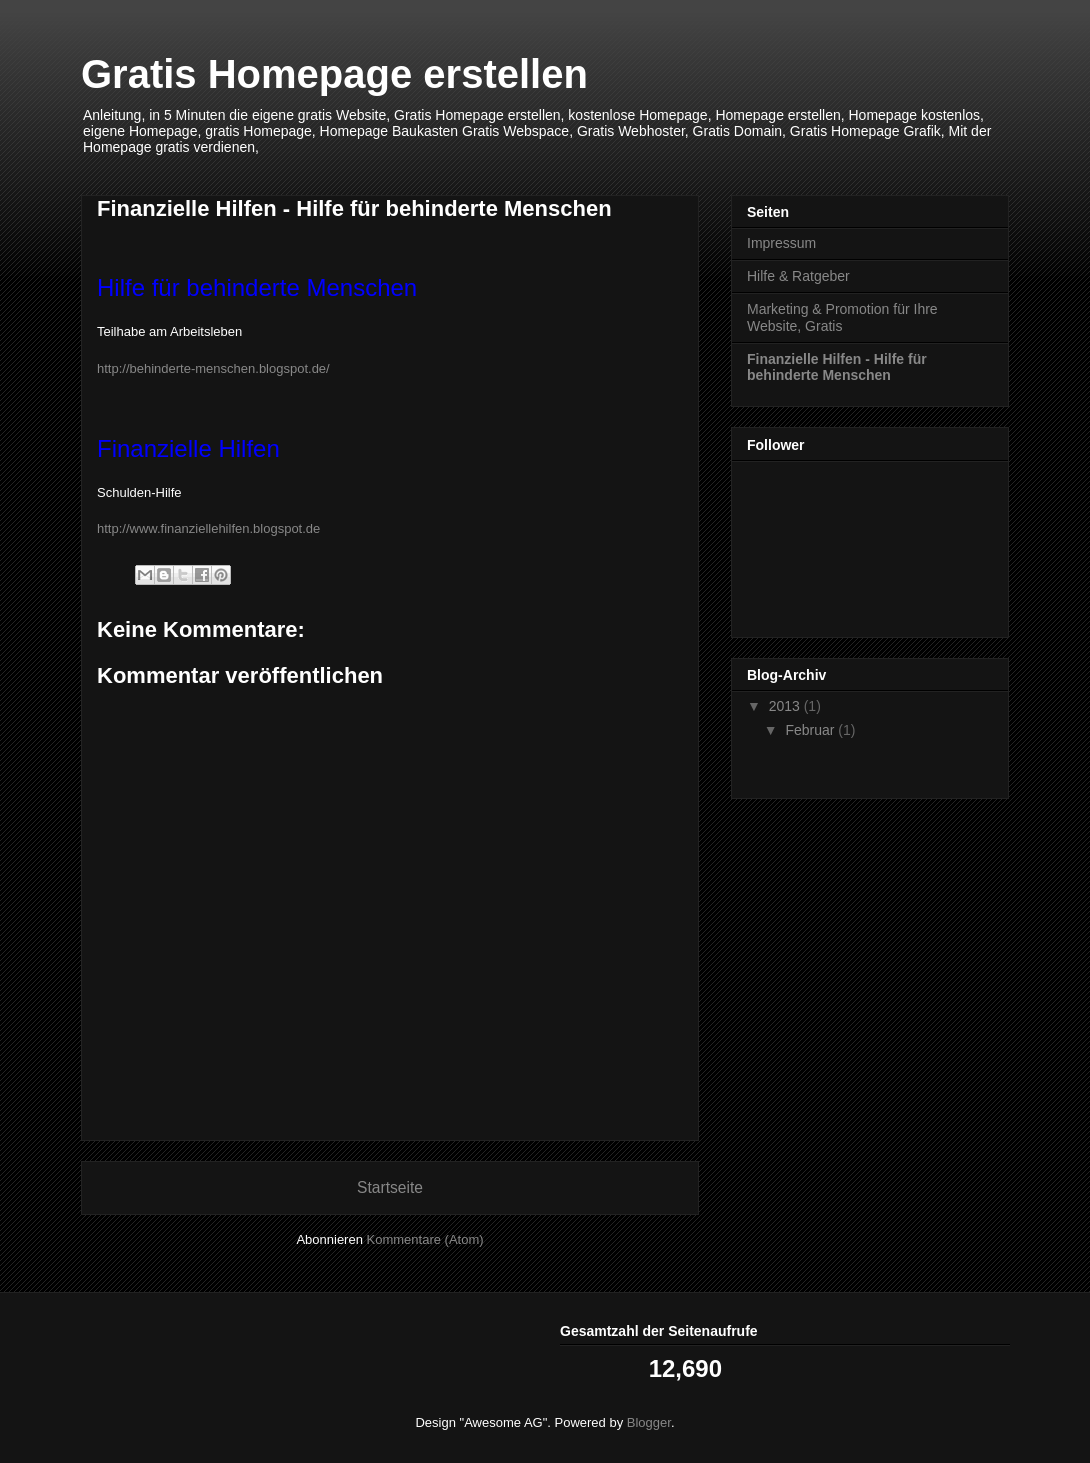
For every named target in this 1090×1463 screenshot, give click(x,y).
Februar (811, 730)
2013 (786, 706)
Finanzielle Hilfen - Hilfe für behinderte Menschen (837, 367)
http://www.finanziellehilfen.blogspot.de (208, 528)
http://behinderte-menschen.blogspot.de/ (219, 368)
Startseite (390, 1187)
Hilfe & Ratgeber (798, 276)
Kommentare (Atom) (425, 1239)
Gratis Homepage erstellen (334, 74)
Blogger (649, 1422)
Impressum (781, 243)
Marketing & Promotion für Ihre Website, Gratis (842, 317)
